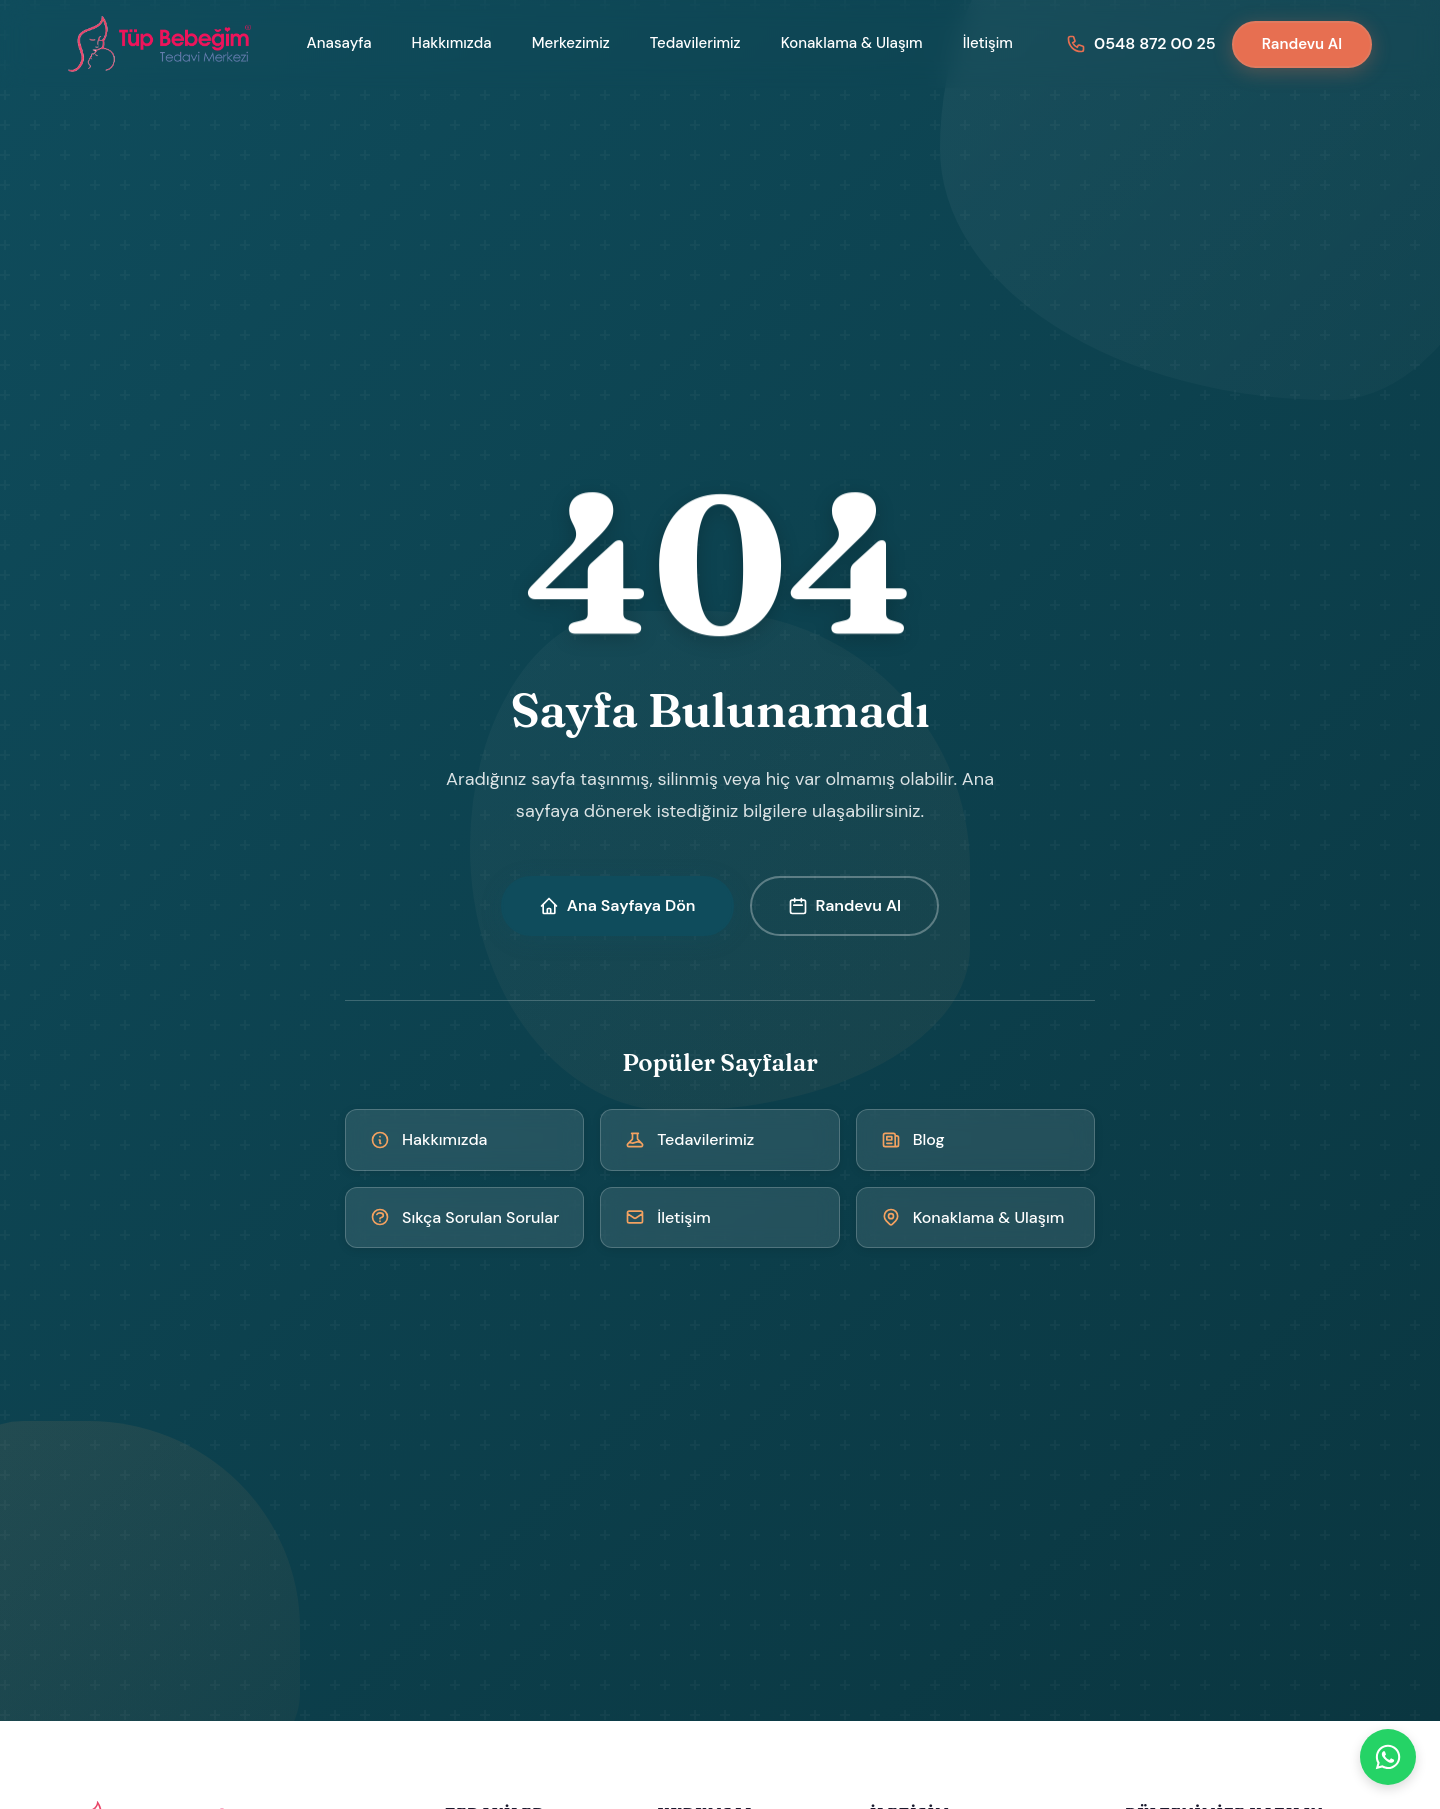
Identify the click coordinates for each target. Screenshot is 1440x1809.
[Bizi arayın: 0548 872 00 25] (1141, 43)
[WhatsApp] (1388, 1757)
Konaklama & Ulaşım (852, 43)
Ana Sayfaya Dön (617, 905)
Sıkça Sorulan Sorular (464, 1217)
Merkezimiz (571, 43)
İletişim (988, 43)
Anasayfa (339, 43)
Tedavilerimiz (695, 43)
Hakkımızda (452, 43)
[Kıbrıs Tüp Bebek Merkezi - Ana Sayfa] (161, 44)
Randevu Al (1302, 44)
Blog (913, 1139)
